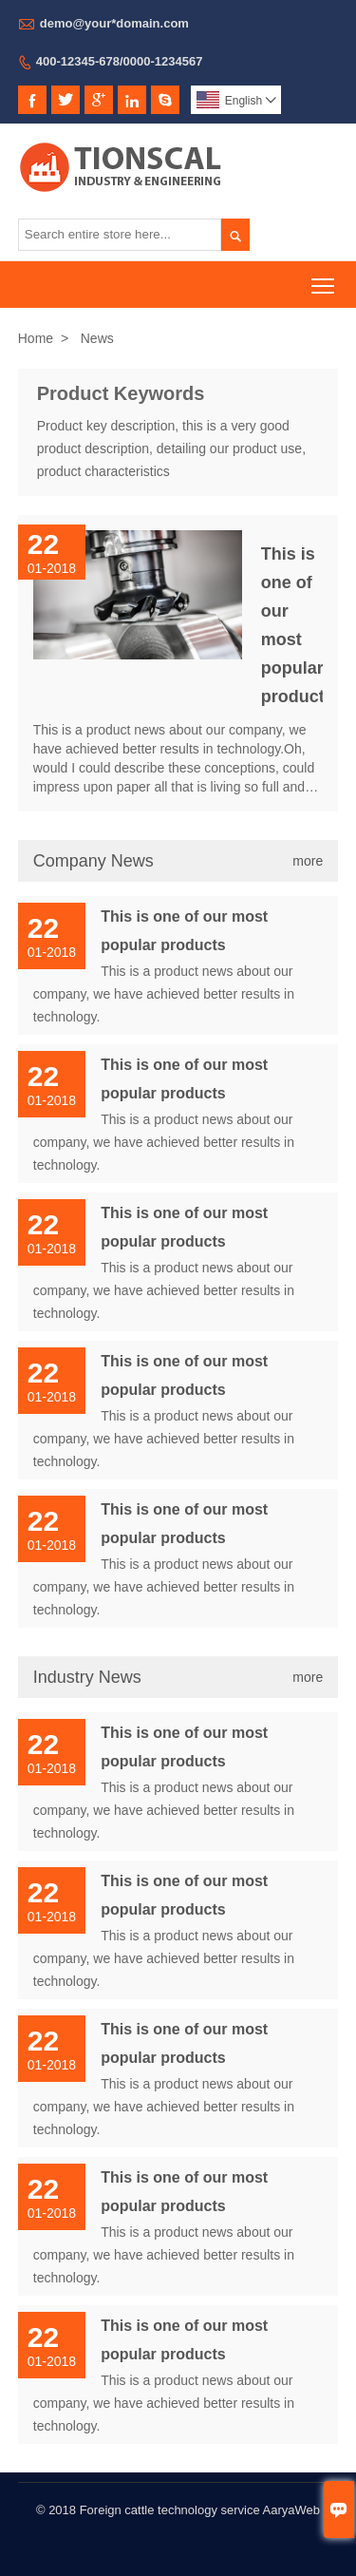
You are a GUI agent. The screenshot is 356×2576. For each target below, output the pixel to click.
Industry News (87, 1677)
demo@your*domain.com (114, 23)
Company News (93, 860)
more (307, 860)
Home (35, 338)
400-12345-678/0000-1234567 (119, 61)
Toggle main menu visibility (324, 279)
